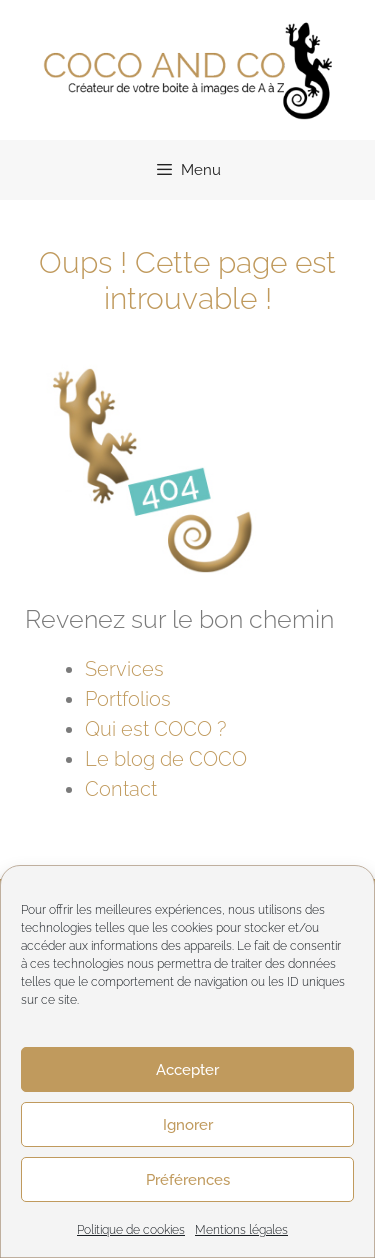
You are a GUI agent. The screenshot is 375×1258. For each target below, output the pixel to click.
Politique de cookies (131, 1230)
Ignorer (188, 1125)
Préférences (188, 1180)
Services (124, 669)
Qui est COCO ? (155, 729)
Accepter (187, 1070)
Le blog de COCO (166, 759)
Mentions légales (241, 1230)
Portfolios (128, 699)
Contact (121, 789)
